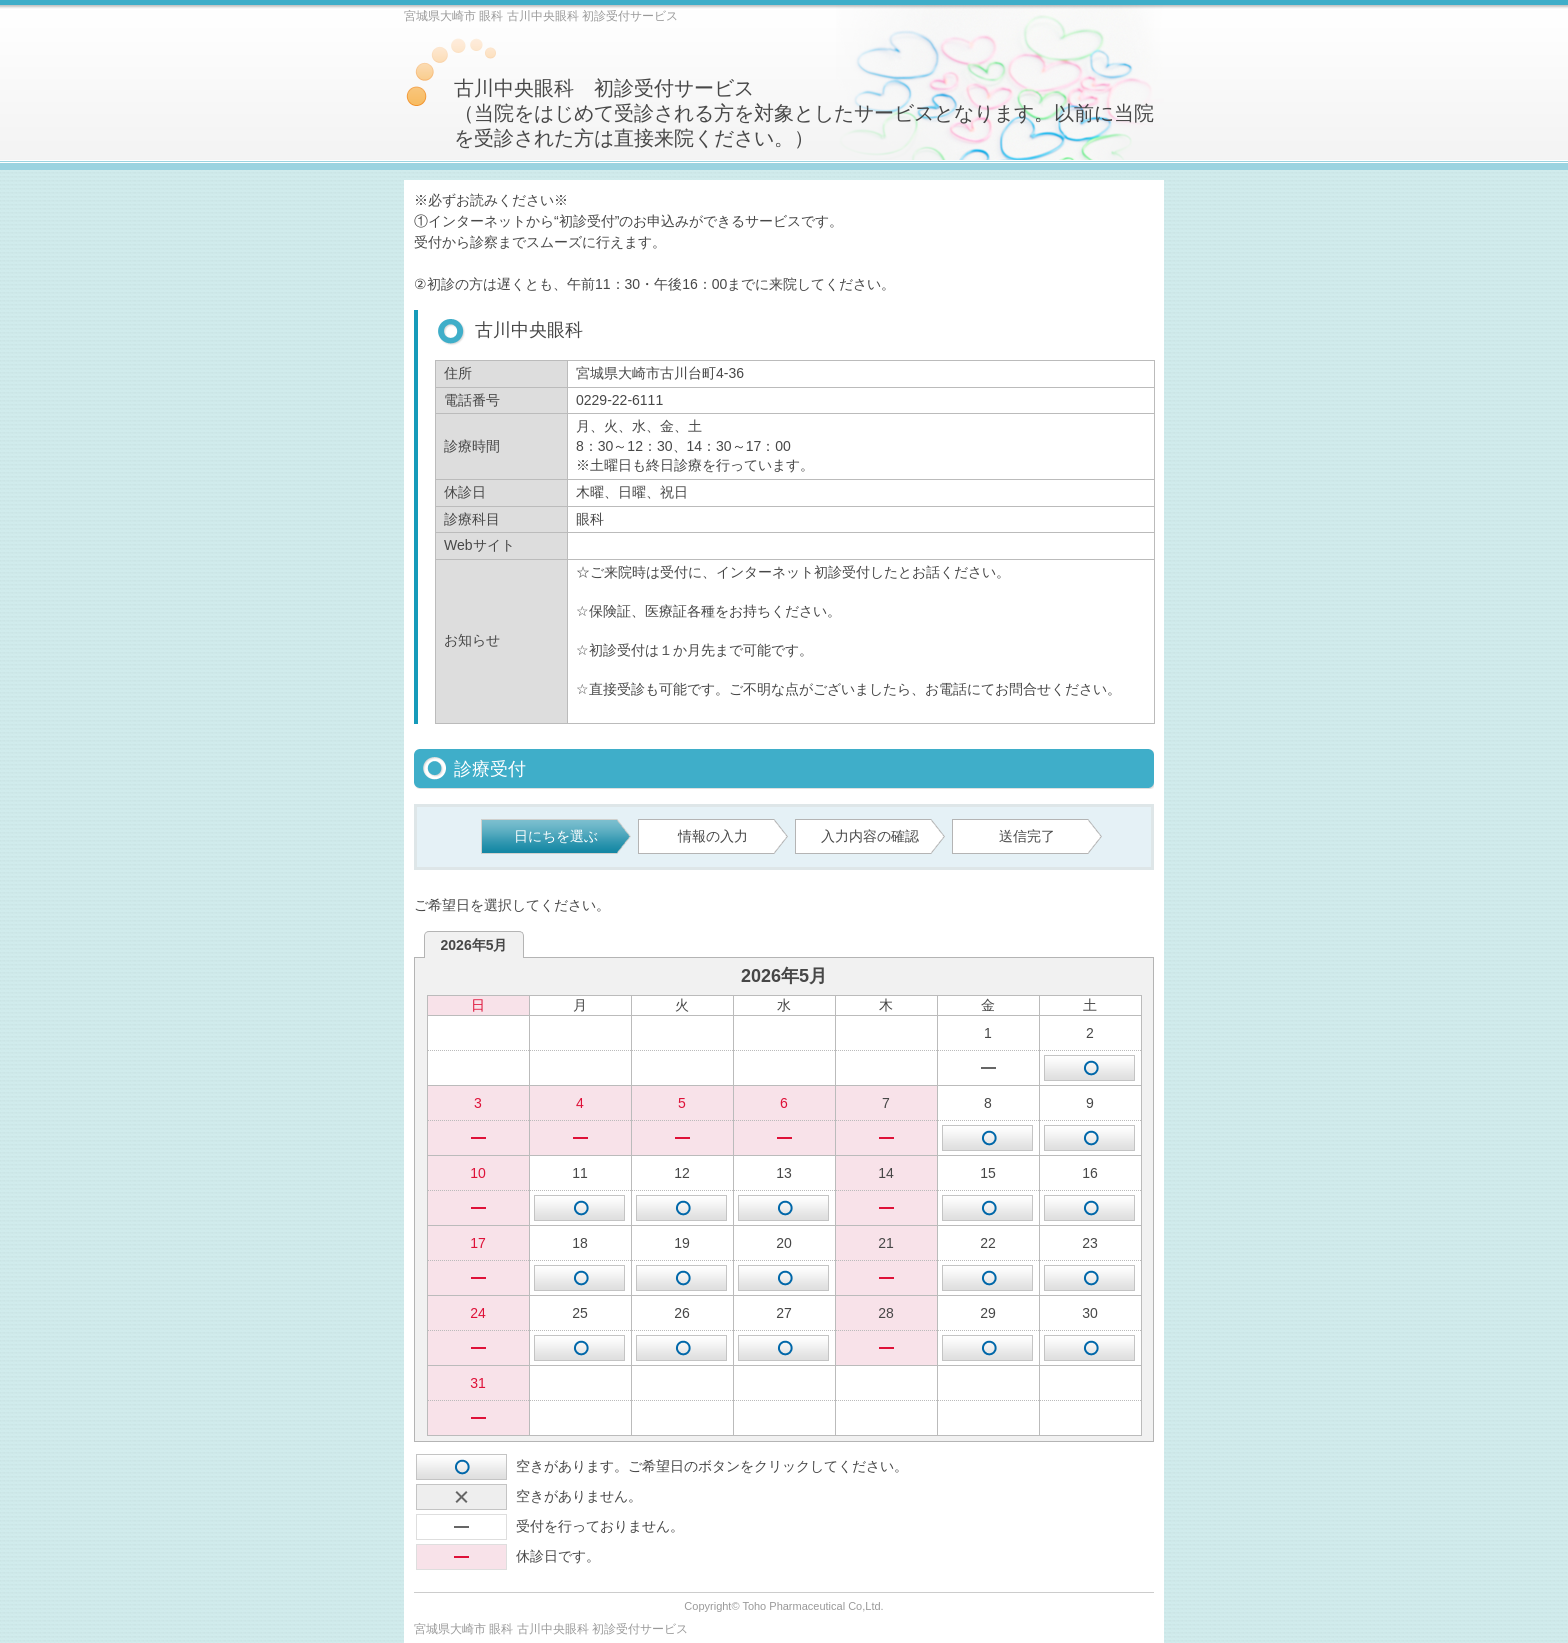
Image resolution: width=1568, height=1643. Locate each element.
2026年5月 (474, 945)
